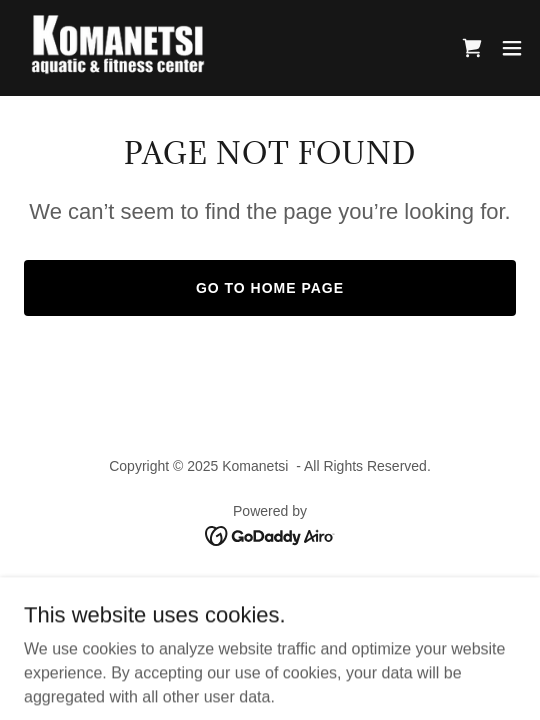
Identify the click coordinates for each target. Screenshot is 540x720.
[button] (512, 48)
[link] (128, 48)
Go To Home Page (270, 288)
